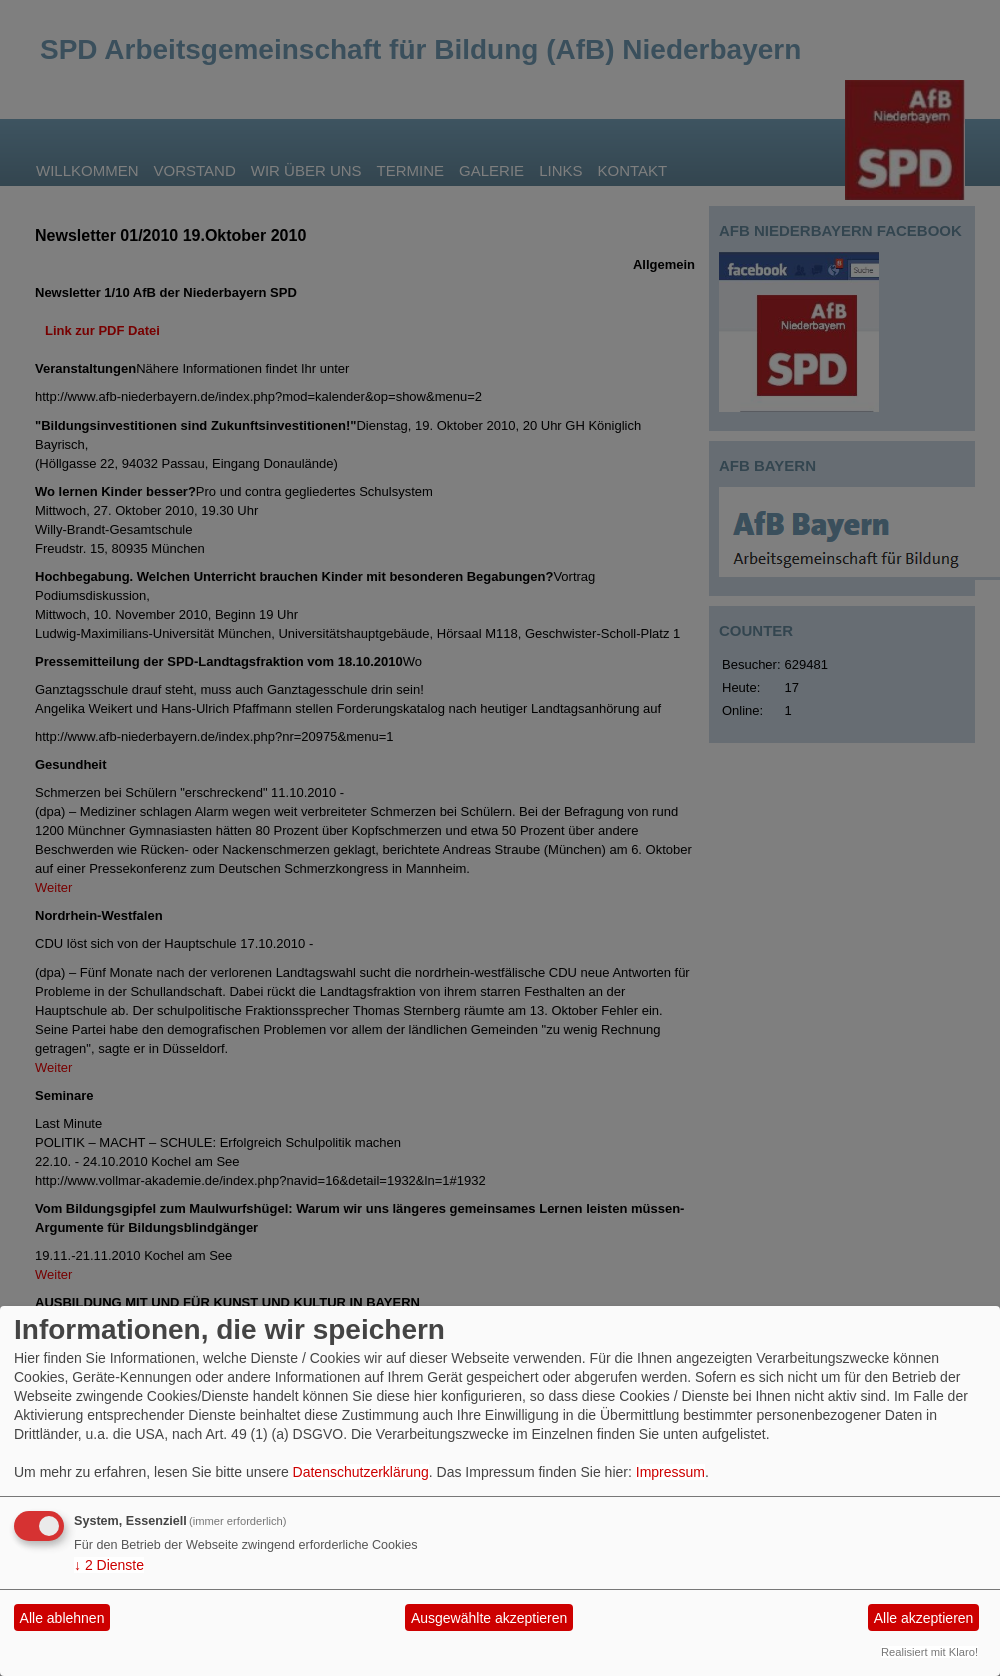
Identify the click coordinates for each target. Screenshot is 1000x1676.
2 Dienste (109, 1565)
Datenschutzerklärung (361, 1472)
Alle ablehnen (62, 1618)
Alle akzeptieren (924, 1618)
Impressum (670, 1472)
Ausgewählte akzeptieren (489, 1618)
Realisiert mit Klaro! (929, 1652)
